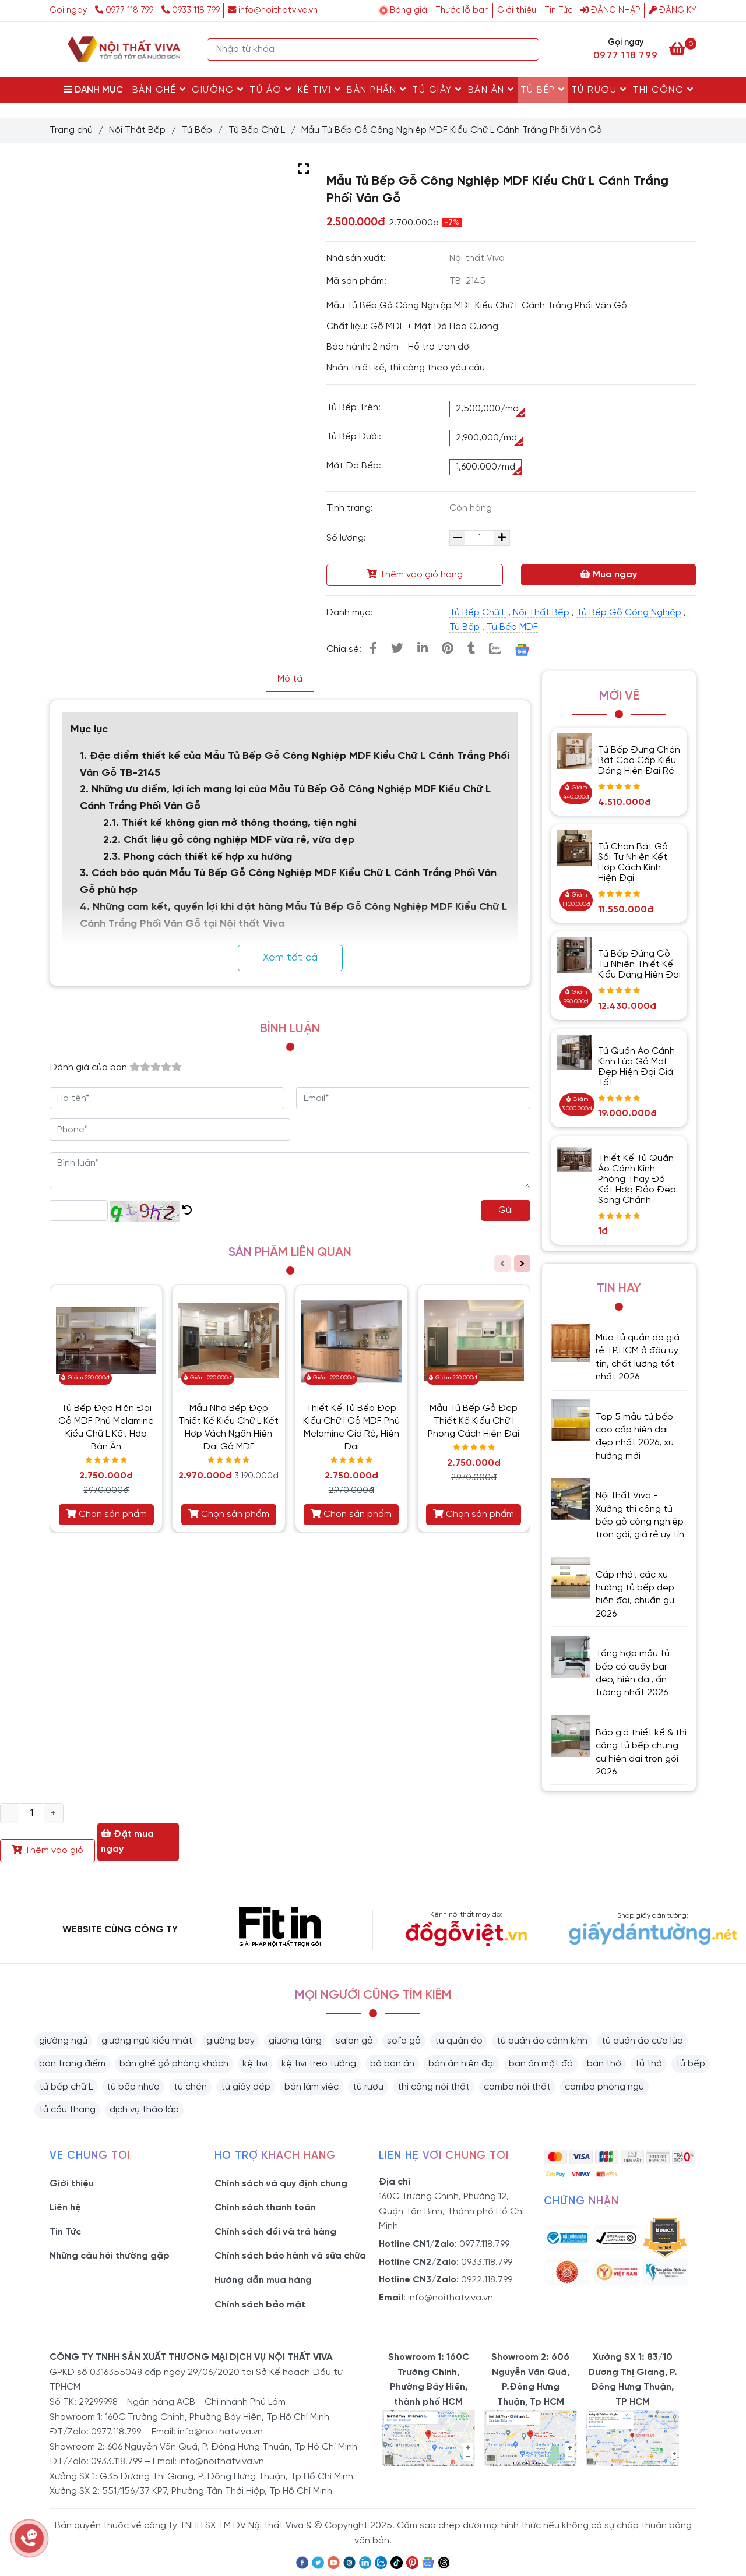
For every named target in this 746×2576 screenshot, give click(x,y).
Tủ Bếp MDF (512, 627)
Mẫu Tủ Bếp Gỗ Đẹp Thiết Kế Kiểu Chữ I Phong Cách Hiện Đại (473, 1421)
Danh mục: (350, 612)
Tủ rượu (599, 89)
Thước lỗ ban (462, 10)
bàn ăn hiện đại (461, 2064)
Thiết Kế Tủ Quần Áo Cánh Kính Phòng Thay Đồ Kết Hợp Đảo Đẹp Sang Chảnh (637, 1179)
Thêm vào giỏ (47, 1850)
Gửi (505, 1210)
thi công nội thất (433, 2087)
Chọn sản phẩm (106, 1514)
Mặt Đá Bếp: (353, 466)
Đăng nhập (610, 10)
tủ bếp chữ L (66, 2087)
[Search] (527, 49)
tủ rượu (368, 2087)
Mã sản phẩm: (357, 281)
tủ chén (190, 2087)
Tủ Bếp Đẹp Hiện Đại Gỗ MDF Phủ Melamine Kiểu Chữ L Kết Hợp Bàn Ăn (106, 1427)
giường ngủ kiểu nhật (146, 2041)
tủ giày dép (245, 2087)
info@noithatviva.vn (273, 10)
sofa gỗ (404, 2041)
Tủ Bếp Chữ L (256, 130)
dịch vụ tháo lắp (144, 2110)
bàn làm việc (311, 2087)
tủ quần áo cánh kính (542, 2041)
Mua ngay (608, 574)
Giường (218, 89)
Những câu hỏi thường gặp (110, 2256)
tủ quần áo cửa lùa (642, 2041)
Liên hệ (65, 2207)
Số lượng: (347, 538)
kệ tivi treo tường (318, 2064)
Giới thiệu (516, 10)
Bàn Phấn (376, 89)
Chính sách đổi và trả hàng (275, 2232)
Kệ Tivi (320, 89)
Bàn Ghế (159, 89)
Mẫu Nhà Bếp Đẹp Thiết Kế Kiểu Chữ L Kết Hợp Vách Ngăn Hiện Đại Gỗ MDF (228, 1427)
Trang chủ (71, 130)
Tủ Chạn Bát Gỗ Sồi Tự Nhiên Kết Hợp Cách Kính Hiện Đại (633, 862)
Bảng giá (408, 10)
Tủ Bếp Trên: (353, 407)
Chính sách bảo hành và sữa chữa (290, 2256)
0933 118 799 (190, 10)
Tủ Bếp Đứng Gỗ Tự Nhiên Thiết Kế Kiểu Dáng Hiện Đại (639, 964)
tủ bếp (690, 2064)
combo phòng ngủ (604, 2087)
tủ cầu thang (67, 2110)
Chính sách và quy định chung (280, 2184)
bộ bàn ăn (392, 2064)
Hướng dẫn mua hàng (263, 2280)
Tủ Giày (437, 89)
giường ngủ (63, 2041)
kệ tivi (255, 2064)
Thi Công (663, 89)
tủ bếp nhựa (133, 2087)
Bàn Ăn (491, 89)
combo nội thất (517, 2087)
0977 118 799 (125, 10)
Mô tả (289, 679)
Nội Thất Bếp (137, 130)
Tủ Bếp (542, 89)
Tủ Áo (270, 89)
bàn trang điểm (72, 2064)
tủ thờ (648, 2064)
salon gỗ (354, 2041)
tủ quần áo (459, 2041)
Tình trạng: (350, 508)
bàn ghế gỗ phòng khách (173, 2064)
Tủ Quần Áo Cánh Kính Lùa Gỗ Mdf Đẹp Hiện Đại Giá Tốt (636, 1067)
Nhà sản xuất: (357, 258)
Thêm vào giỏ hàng (415, 574)
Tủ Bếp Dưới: (353, 437)
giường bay (230, 2041)
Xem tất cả (290, 958)
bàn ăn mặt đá (541, 2064)
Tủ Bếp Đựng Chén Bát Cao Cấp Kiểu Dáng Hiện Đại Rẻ (639, 760)
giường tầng (295, 2041)
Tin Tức (558, 10)
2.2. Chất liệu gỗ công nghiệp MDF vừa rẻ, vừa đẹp (228, 840)
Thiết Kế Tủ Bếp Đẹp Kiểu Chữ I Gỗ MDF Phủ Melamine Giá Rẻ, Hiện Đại (351, 1427)
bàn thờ (604, 2064)
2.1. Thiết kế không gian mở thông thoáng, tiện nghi (229, 823)
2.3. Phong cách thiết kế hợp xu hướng (197, 857)
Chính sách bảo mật (259, 2305)
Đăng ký (672, 10)
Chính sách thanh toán (265, 2207)
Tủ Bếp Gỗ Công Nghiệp (628, 612)
